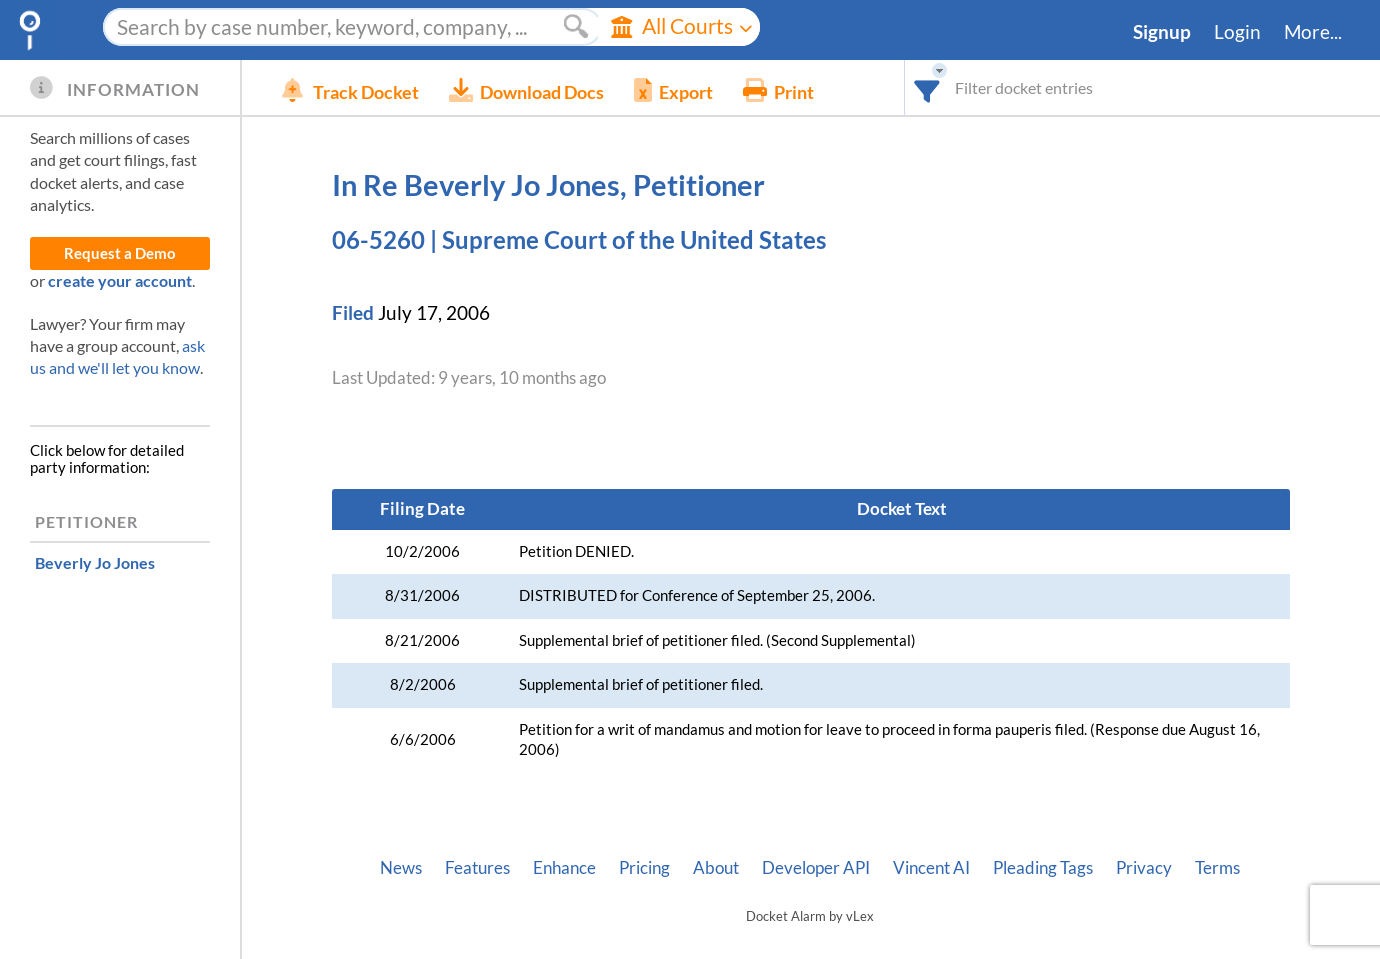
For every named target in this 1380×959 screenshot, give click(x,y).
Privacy (1144, 868)
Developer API (816, 868)
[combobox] (927, 87)
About (716, 868)
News (401, 868)
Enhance (564, 868)
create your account (120, 280)
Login (1237, 32)
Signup (1162, 32)
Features (477, 868)
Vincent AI (931, 868)
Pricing (644, 868)
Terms (1217, 868)
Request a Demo (120, 253)
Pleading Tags (1043, 868)
